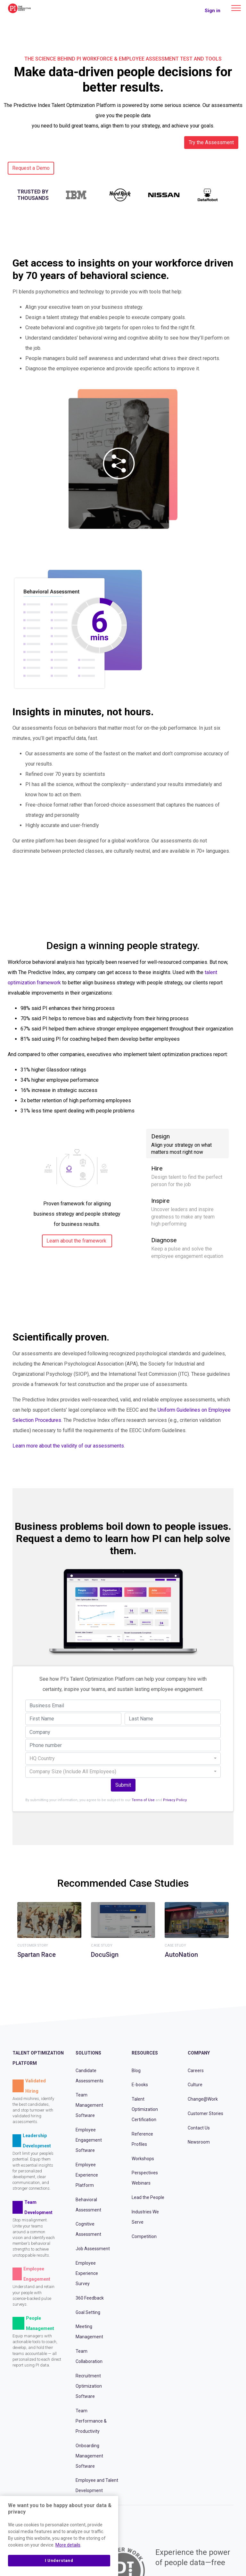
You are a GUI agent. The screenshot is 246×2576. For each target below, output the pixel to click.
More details (67, 2544)
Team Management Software (89, 2105)
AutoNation (181, 1955)
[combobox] (123, 1758)
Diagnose (187, 1248)
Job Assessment (93, 2248)
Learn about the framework (76, 1241)
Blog (136, 2070)
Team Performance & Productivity (91, 2421)
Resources (145, 2052)
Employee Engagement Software (89, 2140)
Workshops (143, 2158)
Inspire (187, 1212)
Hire (187, 1176)
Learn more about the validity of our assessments (68, 1446)
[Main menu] (236, 8)
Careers (196, 2070)
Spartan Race (36, 1955)
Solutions (88, 2052)
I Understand (59, 2560)
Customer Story (32, 1946)
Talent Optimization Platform (38, 2058)
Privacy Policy (174, 1800)
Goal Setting (88, 2312)
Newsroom (199, 2142)
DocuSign (105, 1955)
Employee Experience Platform (87, 2175)
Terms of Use (143, 1800)
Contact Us (199, 2127)
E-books (140, 2084)
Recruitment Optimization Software (89, 2386)
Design (187, 1144)
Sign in (212, 10)
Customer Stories (205, 2113)
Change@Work (203, 2099)
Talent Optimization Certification (145, 2109)
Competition (144, 2236)
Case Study (101, 1946)
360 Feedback (90, 2298)
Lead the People (148, 2197)
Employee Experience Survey (87, 2273)
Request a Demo (31, 168)
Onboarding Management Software (89, 2456)
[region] (59, 2536)
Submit (123, 1785)
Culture (195, 2084)
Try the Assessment (211, 142)
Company (199, 2052)
